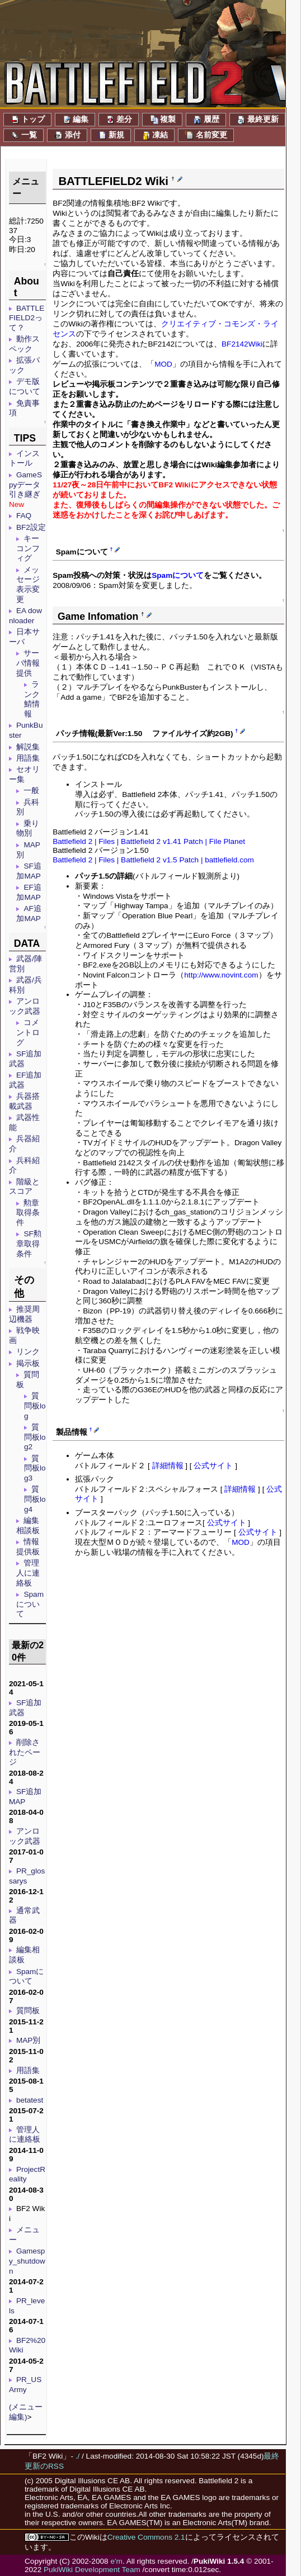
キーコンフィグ (28, 548)
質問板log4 (35, 1499)
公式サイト (213, 1466)
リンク (28, 1352)
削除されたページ (24, 1752)
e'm (116, 2561)
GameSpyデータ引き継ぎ (25, 485)
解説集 (28, 747)
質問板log (35, 1406)
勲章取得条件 (28, 1213)
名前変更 (206, 135)
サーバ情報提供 (28, 663)
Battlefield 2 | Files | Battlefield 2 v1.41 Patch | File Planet (149, 841)
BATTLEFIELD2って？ (26, 318)
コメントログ (28, 1032)
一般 (31, 790)
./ (78, 2456)
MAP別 (28, 2040)
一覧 (23, 135)
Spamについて (30, 1604)
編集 (75, 119)
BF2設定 (31, 527)
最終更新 (257, 119)
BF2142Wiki (242, 344)
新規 (110, 135)
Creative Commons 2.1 (146, 2537)
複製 (162, 119)
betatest (29, 2100)
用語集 (28, 758)
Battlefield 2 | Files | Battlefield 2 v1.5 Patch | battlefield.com (153, 860)
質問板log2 (35, 1437)
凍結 (154, 135)
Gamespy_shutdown (27, 2261)
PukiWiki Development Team (92, 2569)
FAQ (23, 515)
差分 (118, 119)
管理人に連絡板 (28, 1573)
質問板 (28, 2010)
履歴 (205, 119)
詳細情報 (168, 1466)
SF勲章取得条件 (28, 1244)
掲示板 (28, 1363)
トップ (27, 119)
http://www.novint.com (221, 975)
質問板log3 (35, 1468)
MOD (163, 364)
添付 (67, 135)
